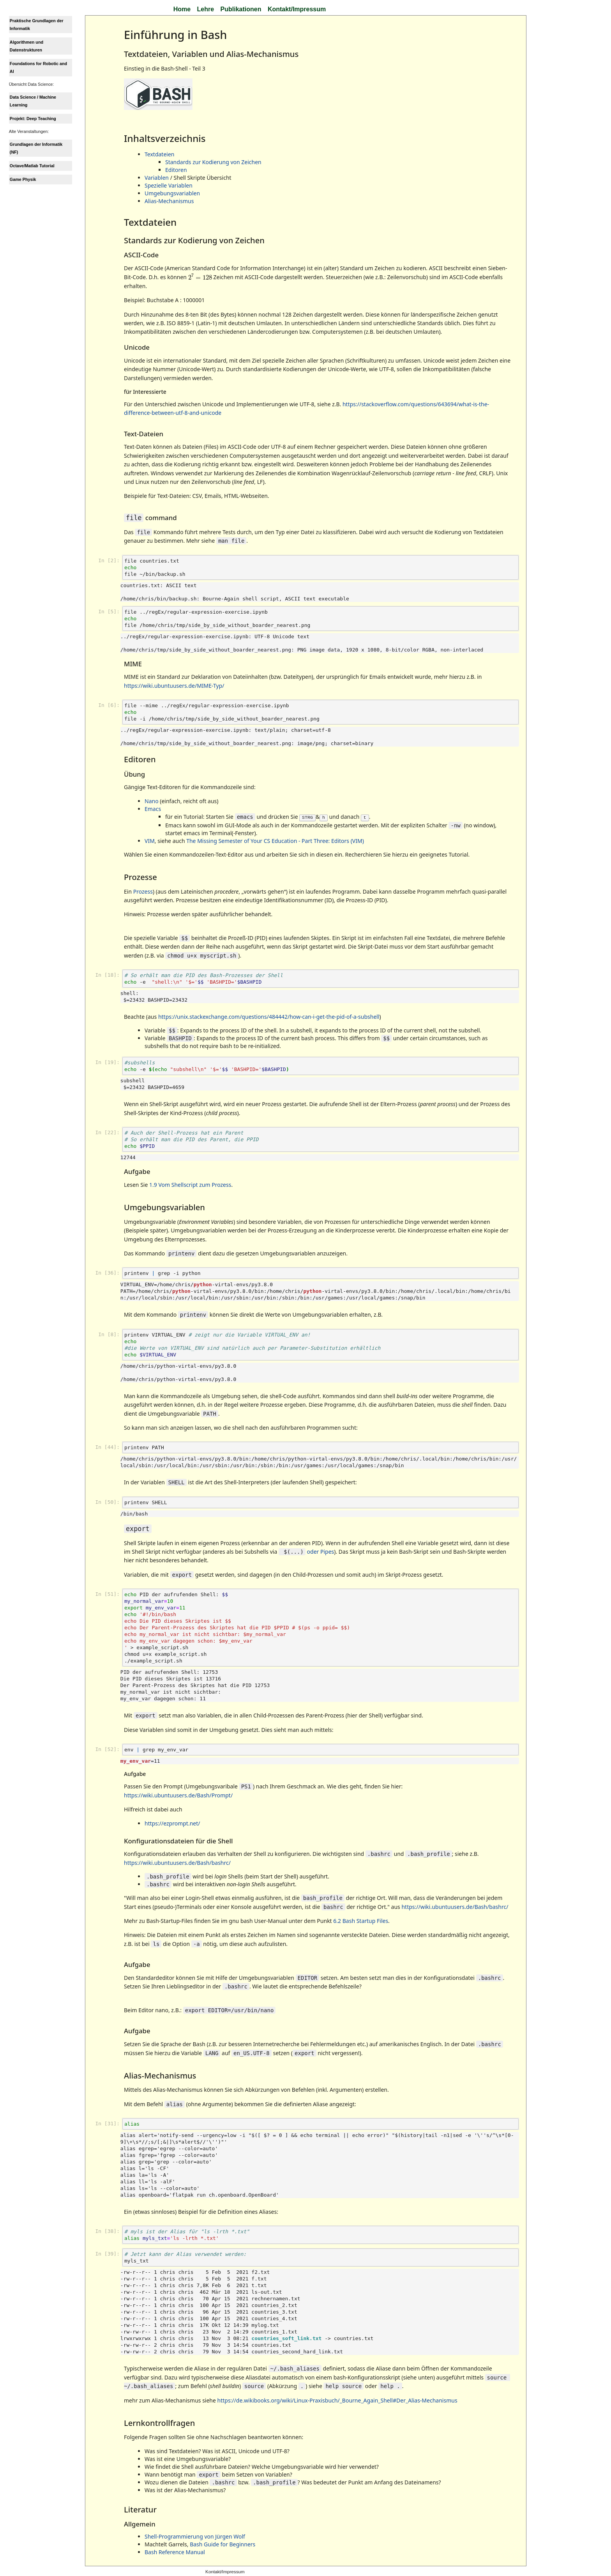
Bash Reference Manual (175, 2551)
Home (182, 9)
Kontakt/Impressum (297, 9)
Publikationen (241, 9)
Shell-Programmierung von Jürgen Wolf (195, 2535)
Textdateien (159, 154)
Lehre (205, 9)
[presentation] (200, 276)
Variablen (157, 177)
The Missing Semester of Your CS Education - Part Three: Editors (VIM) (275, 840)
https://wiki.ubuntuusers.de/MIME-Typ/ (174, 685)
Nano (152, 801)
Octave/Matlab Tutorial (32, 165)
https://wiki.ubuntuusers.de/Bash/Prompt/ (178, 1794)
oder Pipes (306, 1550)
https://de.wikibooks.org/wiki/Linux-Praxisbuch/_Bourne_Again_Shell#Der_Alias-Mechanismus (337, 2399)
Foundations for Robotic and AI (38, 67)
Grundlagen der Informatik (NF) (36, 148)
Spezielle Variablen (168, 185)
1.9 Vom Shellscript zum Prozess (190, 1184)
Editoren (176, 170)
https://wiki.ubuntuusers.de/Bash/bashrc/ (177, 1862)
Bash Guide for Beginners (222, 2543)
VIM (150, 840)
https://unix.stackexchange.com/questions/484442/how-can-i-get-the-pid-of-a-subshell (269, 1016)
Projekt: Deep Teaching (33, 118)
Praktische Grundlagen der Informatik (37, 24)
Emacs (153, 809)
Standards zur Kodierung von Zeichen (213, 162)
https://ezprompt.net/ (172, 1822)
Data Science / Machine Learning (33, 101)
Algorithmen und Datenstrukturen (26, 46)
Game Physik (23, 179)
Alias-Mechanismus (169, 201)
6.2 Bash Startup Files (360, 1920)
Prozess (143, 890)
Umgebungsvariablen (172, 193)
